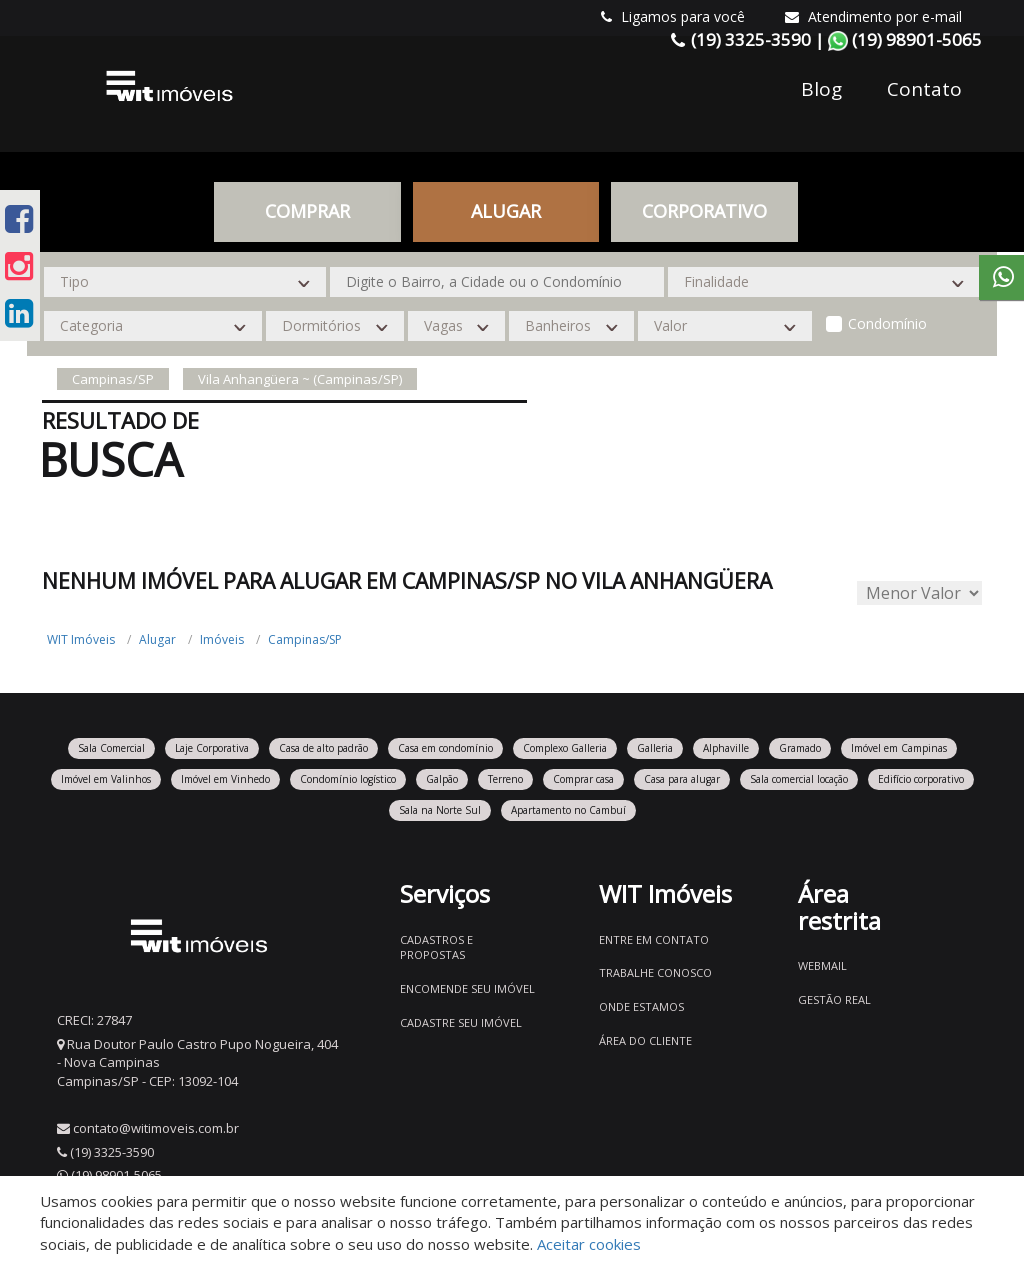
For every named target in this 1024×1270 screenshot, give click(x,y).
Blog (821, 89)
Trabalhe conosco (655, 972)
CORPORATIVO (704, 211)
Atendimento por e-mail (873, 16)
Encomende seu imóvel (467, 988)
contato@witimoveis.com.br (156, 1128)
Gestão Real (834, 999)
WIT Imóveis (81, 639)
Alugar (506, 211)
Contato (924, 89)
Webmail (822, 965)
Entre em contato (654, 939)
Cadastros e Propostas (436, 947)
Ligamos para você (673, 16)
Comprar (307, 211)
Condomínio (887, 323)
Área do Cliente (645, 1040)
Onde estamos (641, 1006)
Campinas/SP (305, 639)
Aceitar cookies (589, 1244)
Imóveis (222, 639)
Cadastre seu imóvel (461, 1022)
